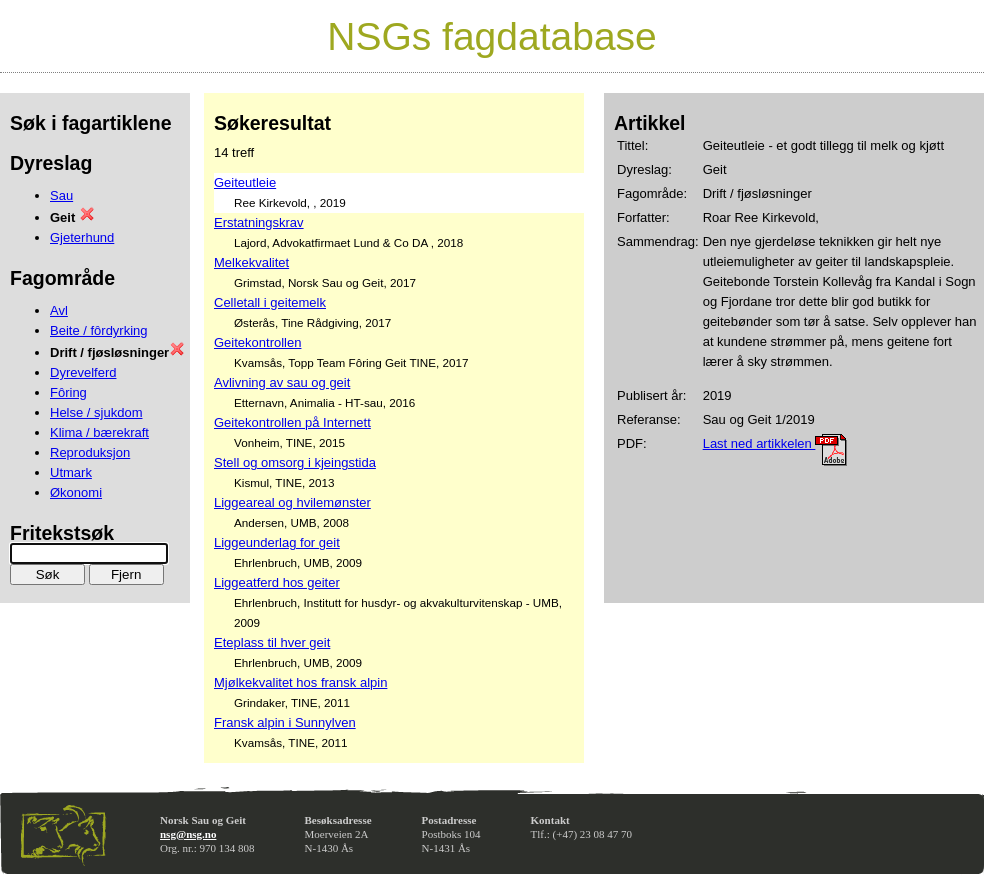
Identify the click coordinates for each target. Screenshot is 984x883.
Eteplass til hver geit (272, 642)
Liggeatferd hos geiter (277, 582)
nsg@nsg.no (188, 834)
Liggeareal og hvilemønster (292, 502)
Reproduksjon (90, 452)
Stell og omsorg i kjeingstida (295, 462)
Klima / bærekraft (99, 432)
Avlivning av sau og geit (282, 382)
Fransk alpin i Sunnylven (285, 722)
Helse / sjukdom (96, 412)
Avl (59, 310)
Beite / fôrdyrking (99, 330)
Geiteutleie (245, 182)
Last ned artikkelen (775, 443)
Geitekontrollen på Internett (292, 422)
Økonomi (76, 492)
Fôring (68, 392)
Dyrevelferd (83, 372)
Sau (61, 195)
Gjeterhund (82, 237)
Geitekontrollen (257, 342)
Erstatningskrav (259, 222)
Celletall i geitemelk (270, 302)
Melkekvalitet (251, 262)
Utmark (71, 472)
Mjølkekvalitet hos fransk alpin (300, 682)
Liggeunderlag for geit (277, 542)
